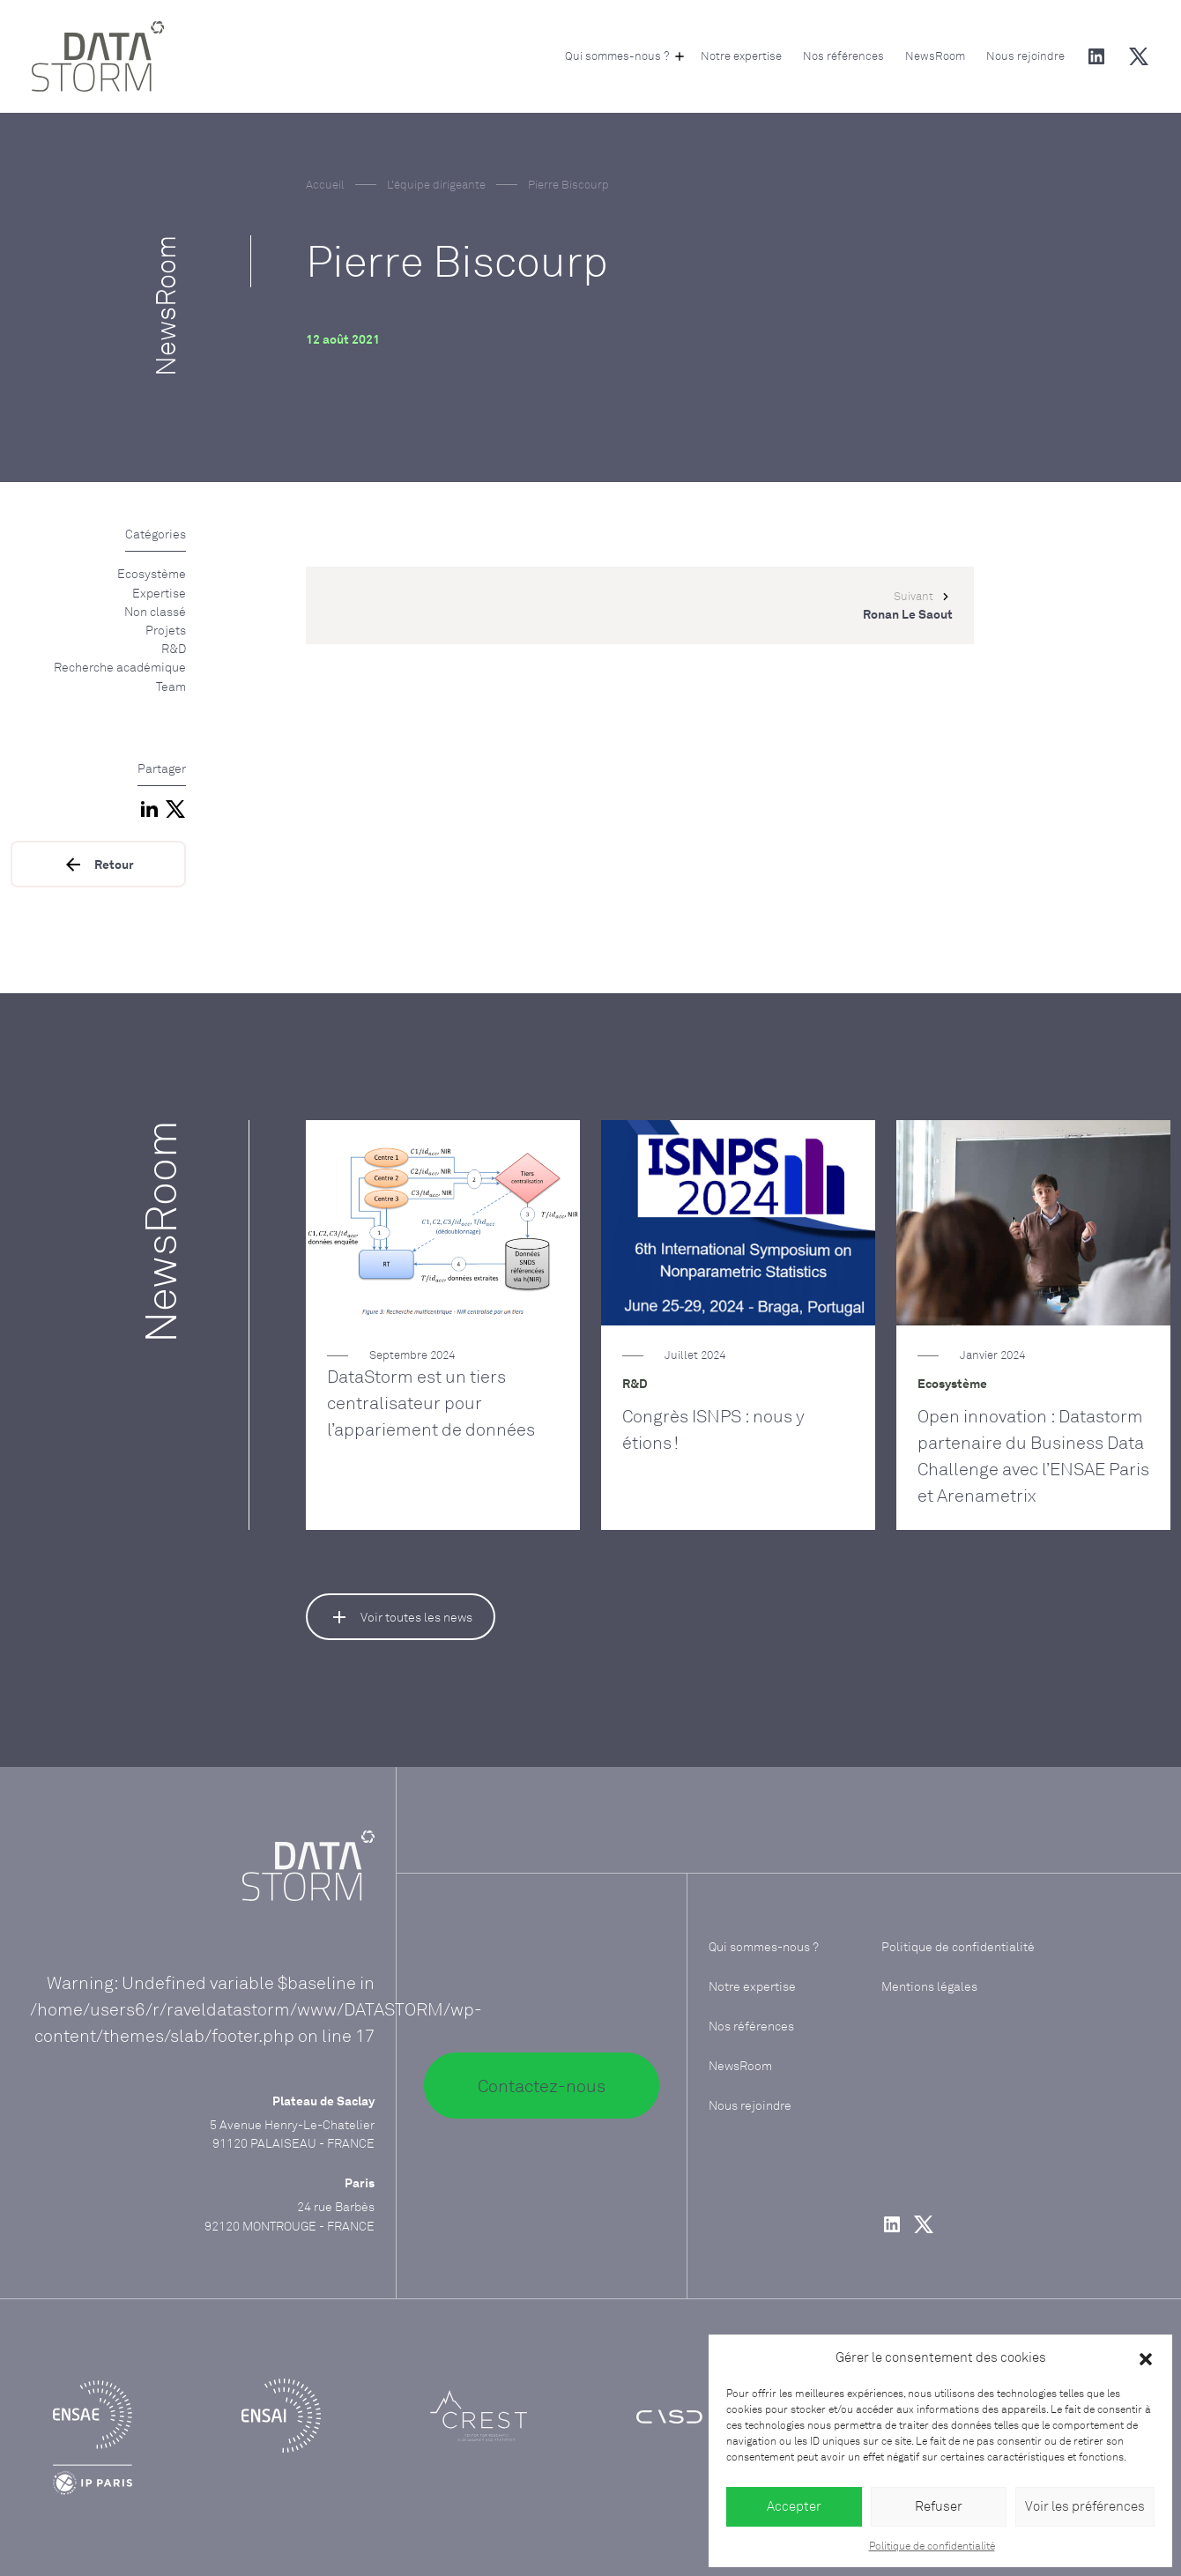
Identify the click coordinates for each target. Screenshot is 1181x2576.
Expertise (159, 592)
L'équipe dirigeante (436, 184)
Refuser (938, 2506)
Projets (165, 629)
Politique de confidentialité (932, 2545)
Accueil (325, 184)
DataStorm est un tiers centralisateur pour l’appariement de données (431, 1402)
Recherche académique (120, 666)
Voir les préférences (1085, 2506)
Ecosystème (151, 573)
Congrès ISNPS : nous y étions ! (713, 1429)
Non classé (155, 611)
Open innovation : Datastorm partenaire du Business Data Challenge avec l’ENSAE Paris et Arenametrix (1033, 1455)
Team (171, 686)
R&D (173, 648)
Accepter (794, 2506)
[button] (1146, 2358)
